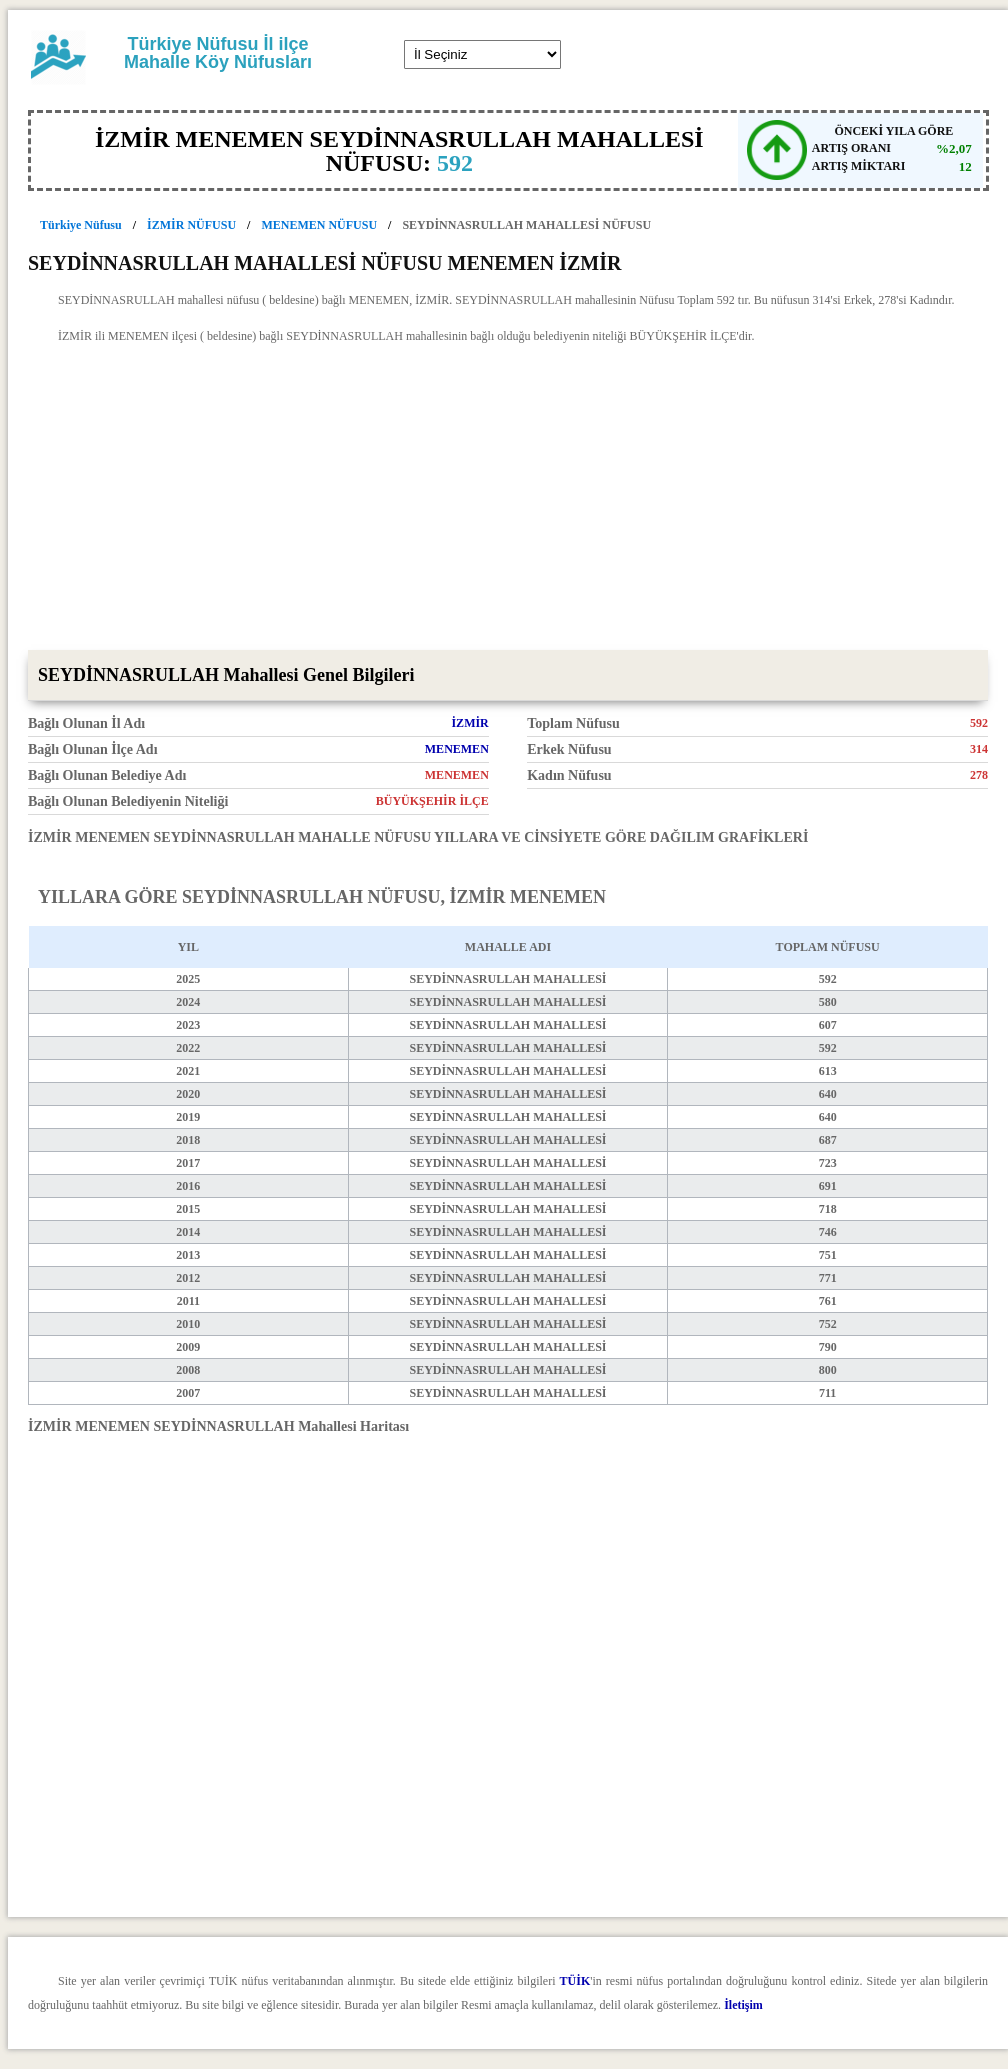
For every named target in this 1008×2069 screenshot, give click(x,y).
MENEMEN (457, 749)
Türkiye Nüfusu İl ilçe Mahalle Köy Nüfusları (218, 53)
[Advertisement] (508, 500)
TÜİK (575, 1981)
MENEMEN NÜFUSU (319, 225)
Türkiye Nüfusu (81, 225)
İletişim (743, 2005)
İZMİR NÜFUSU (191, 225)
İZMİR (469, 723)
